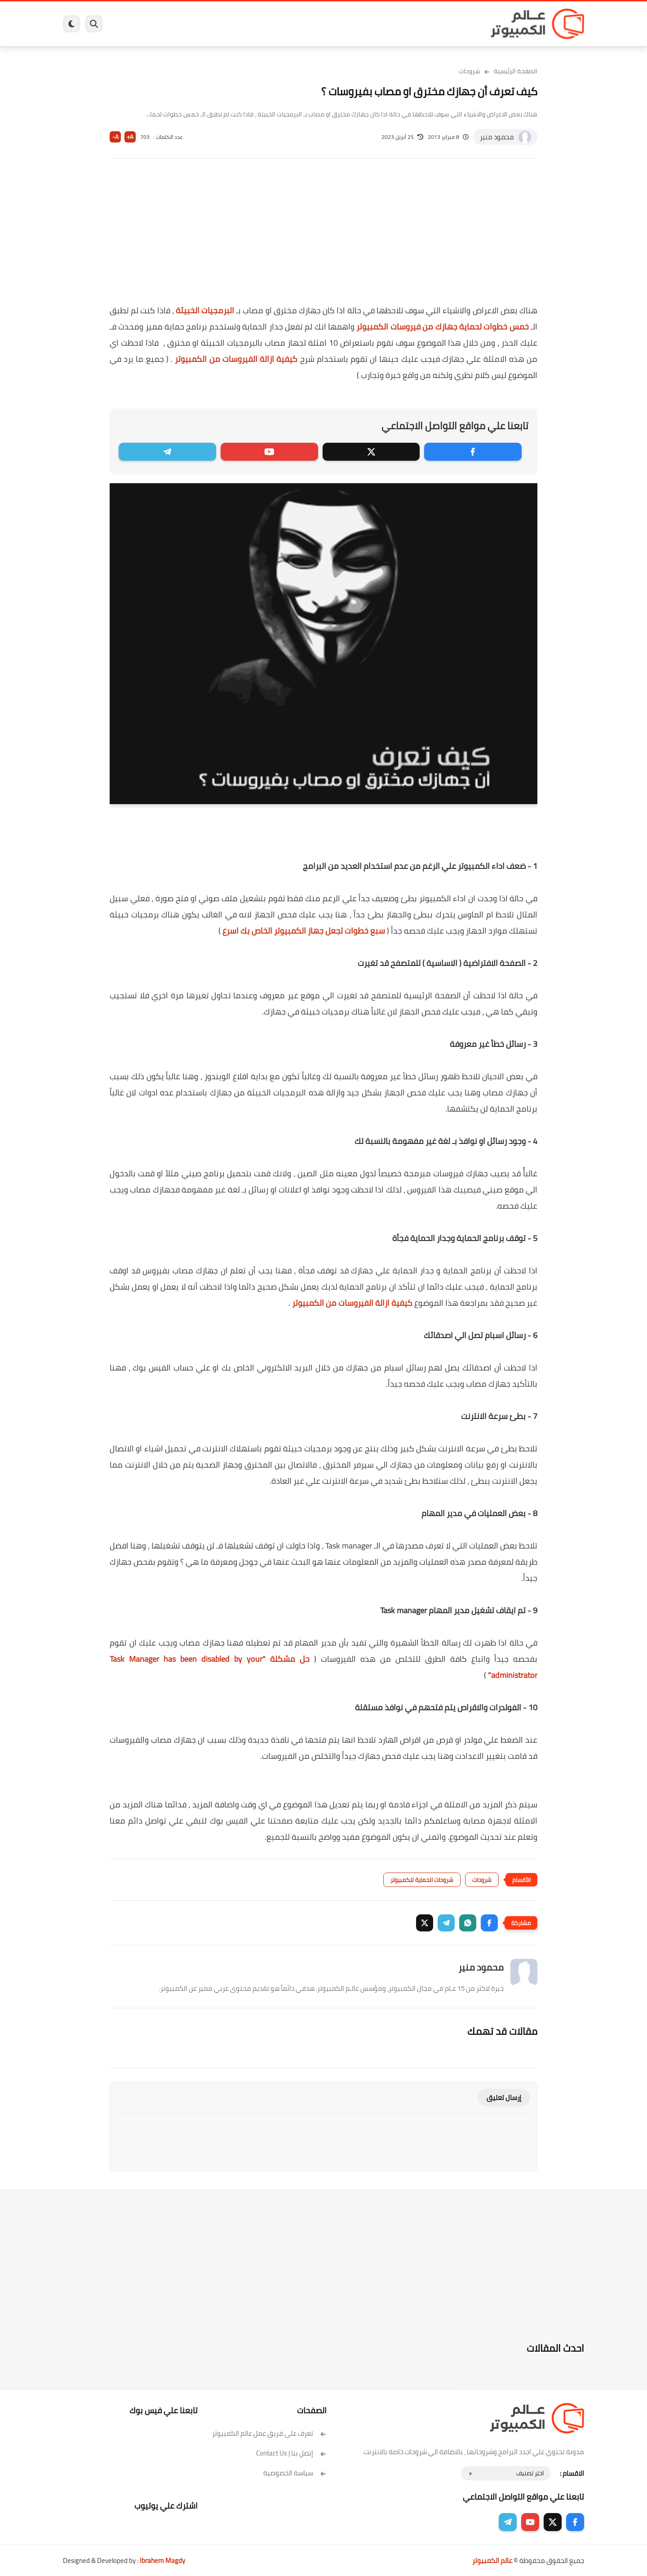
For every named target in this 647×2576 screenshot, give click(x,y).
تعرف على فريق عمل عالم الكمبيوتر (269, 2433)
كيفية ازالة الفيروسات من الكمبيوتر (236, 358)
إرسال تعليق (504, 2097)
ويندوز (417, 23)
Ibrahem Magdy (162, 2560)
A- (115, 136)
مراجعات (166, 23)
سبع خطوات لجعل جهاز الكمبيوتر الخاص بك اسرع (303, 930)
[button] (489, 1922)
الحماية (314, 23)
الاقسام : (572, 2473)
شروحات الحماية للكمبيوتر (421, 1879)
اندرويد (225, 23)
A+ (130, 136)
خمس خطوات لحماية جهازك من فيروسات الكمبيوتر (442, 326)
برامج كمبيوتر (455, 23)
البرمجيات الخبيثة (205, 310)
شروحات (469, 71)
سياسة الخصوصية (295, 2472)
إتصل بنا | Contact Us (291, 2453)
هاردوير (133, 23)
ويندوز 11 (383, 23)
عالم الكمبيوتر (492, 2560)
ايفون (197, 23)
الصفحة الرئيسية (515, 71)
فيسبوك (347, 23)
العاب (254, 23)
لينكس (283, 23)
